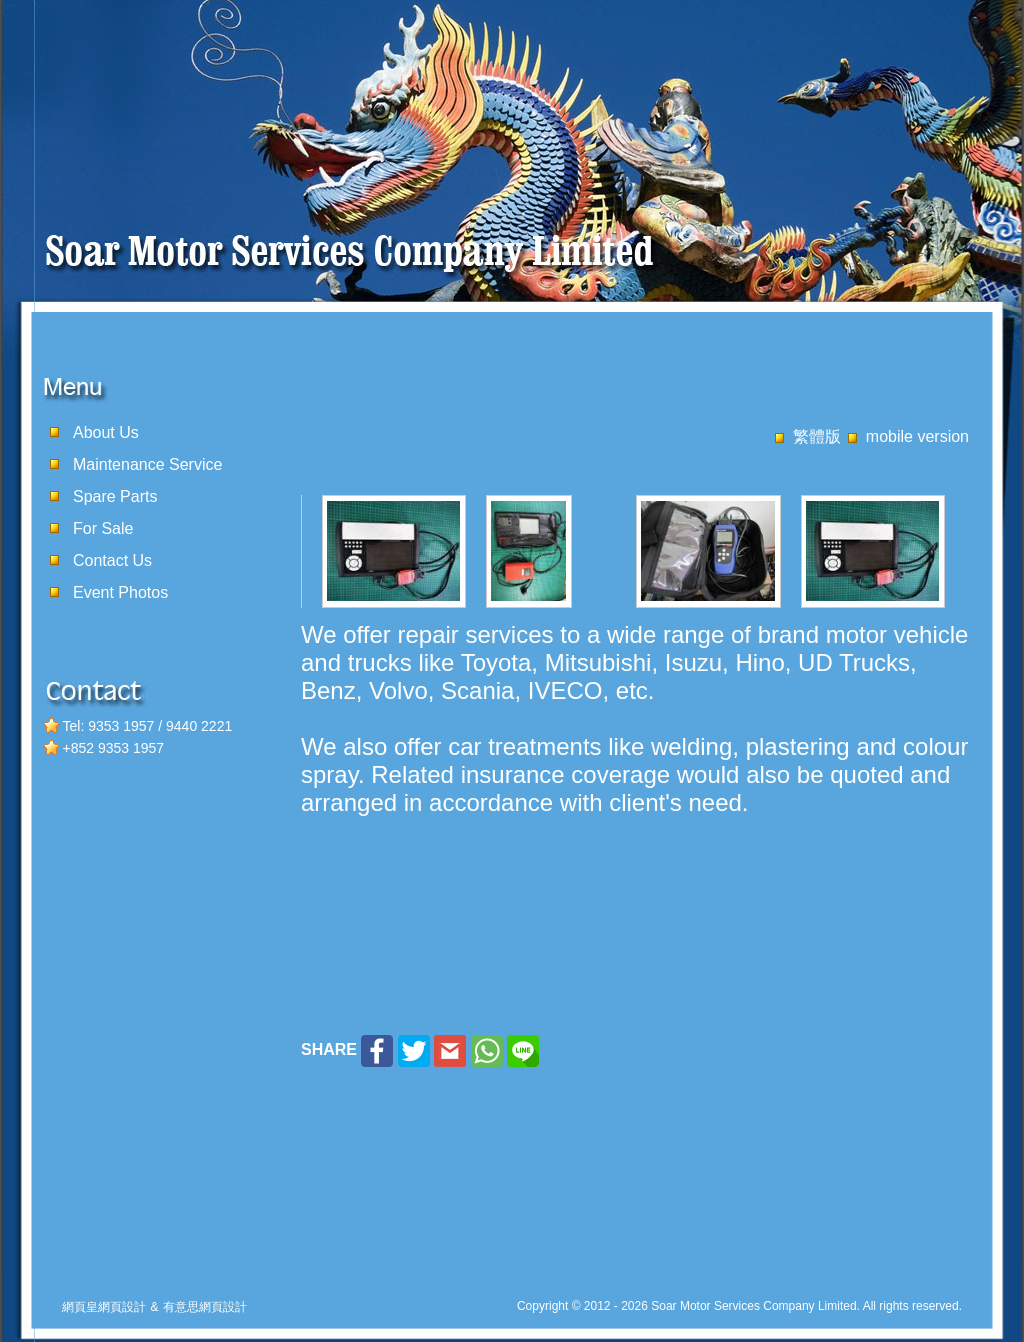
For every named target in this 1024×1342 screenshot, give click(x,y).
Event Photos (120, 592)
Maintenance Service (147, 464)
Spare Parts (115, 496)
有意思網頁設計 (205, 1307)
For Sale (103, 528)
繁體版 (817, 436)
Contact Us (112, 560)
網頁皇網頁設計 (104, 1307)
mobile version (917, 436)
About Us (106, 432)
